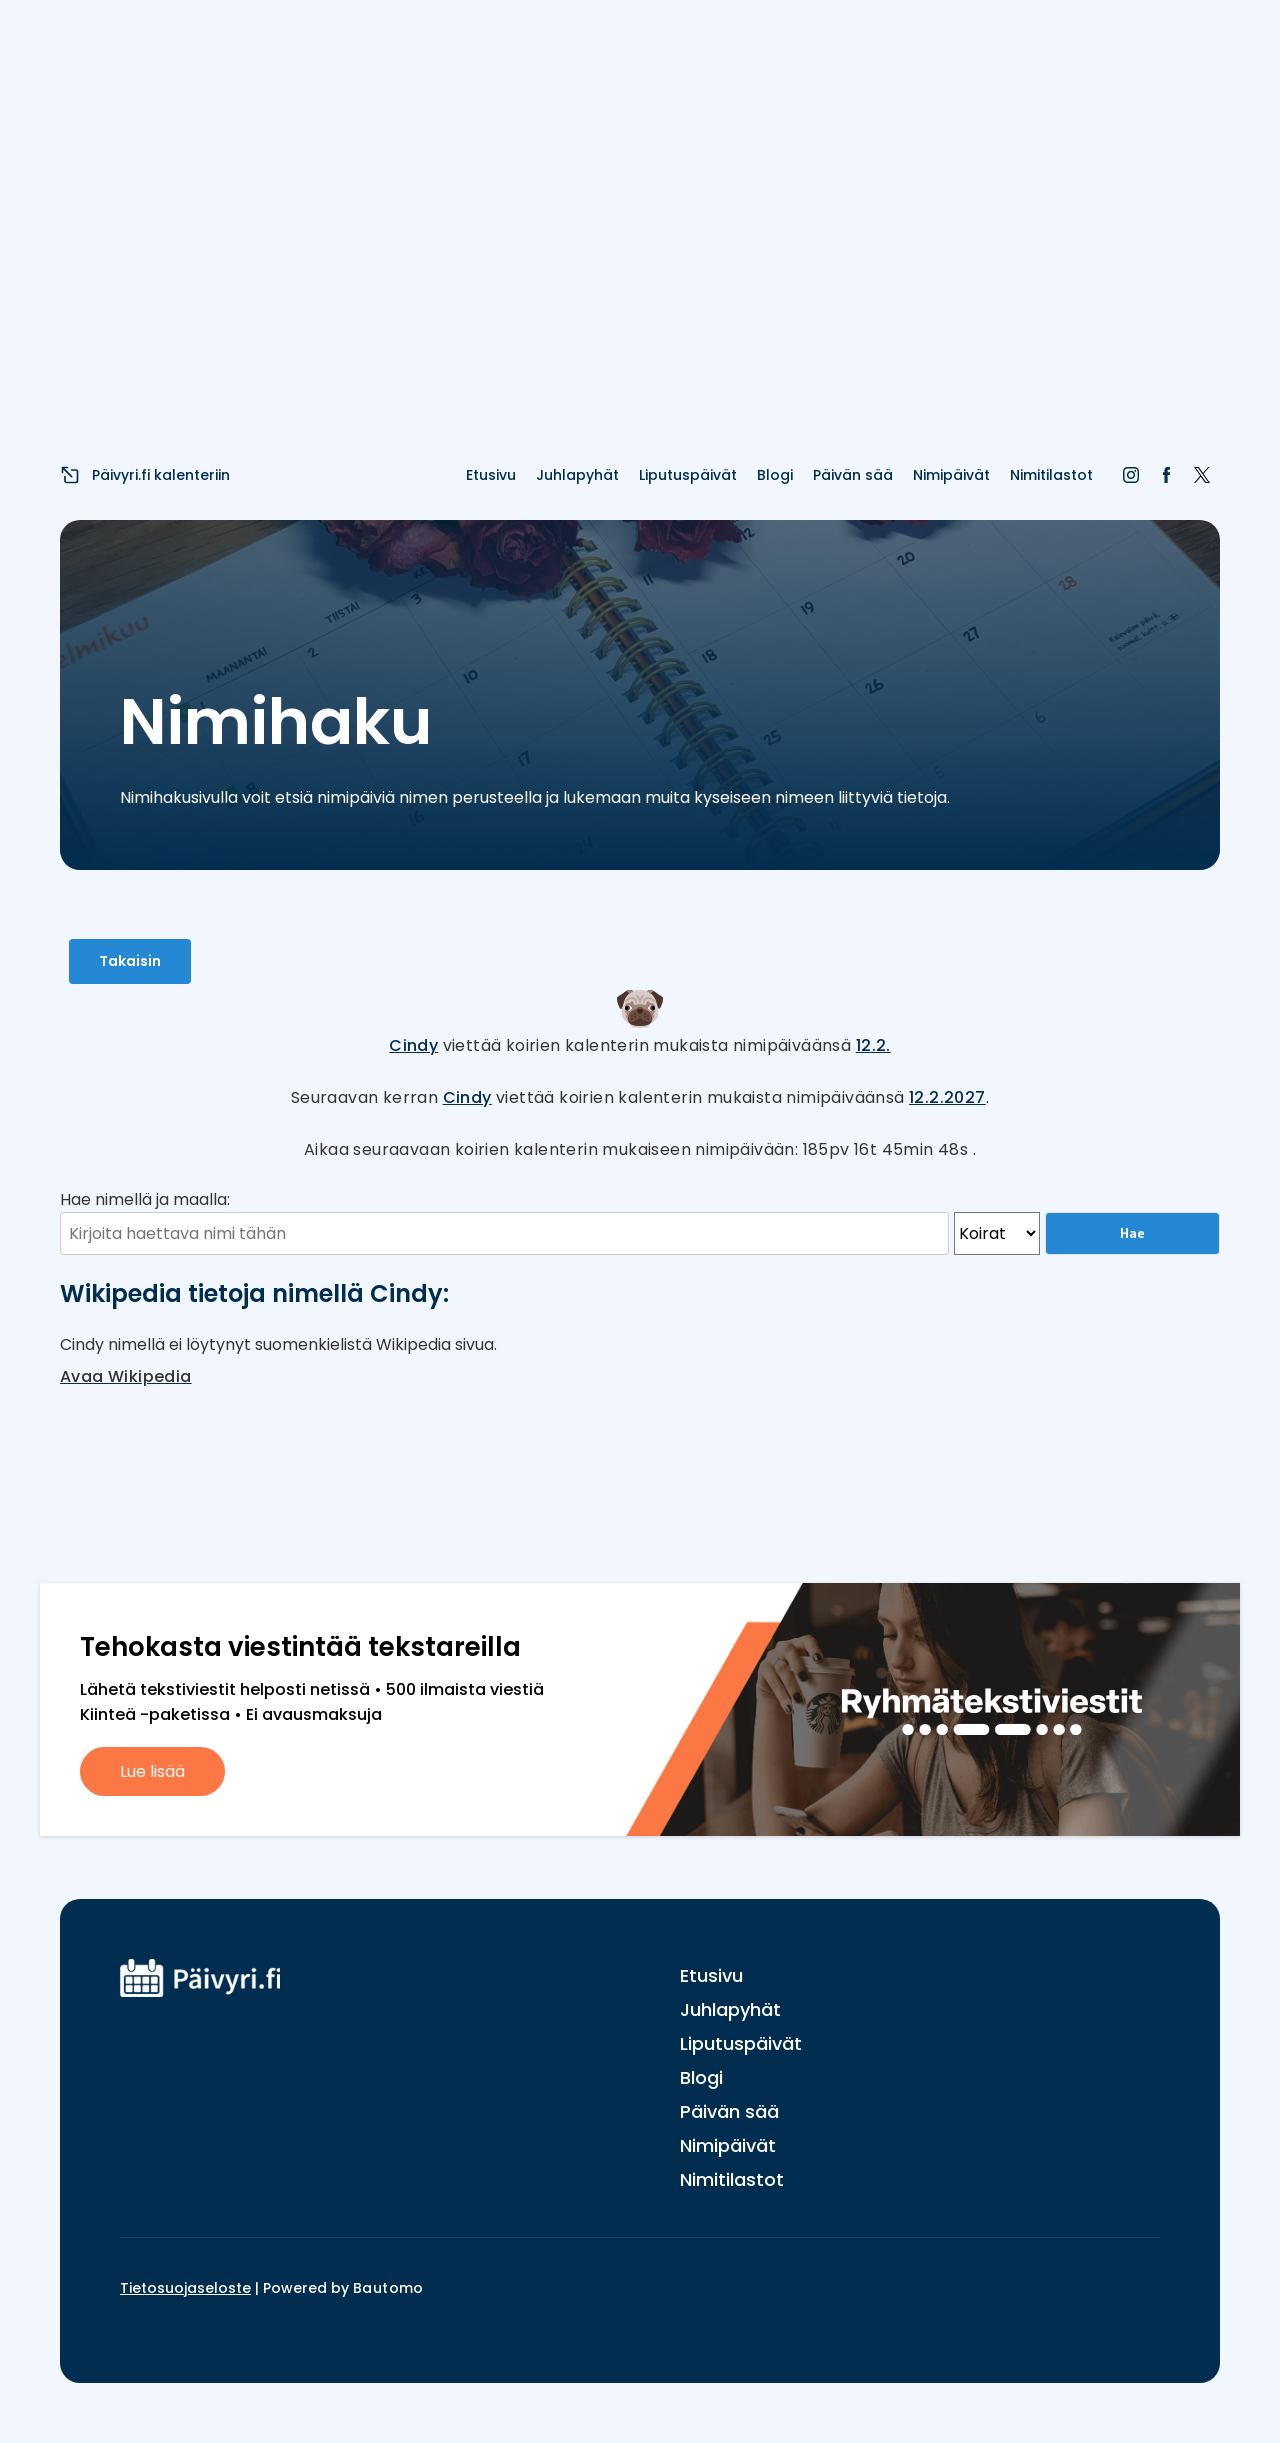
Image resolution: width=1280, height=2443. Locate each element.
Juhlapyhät (577, 475)
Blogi (775, 475)
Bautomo (388, 2288)
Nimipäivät (951, 475)
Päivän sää (853, 475)
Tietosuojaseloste (185, 2288)
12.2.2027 (947, 1097)
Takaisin (130, 961)
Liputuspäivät (688, 475)
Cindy (413, 1045)
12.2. (873, 1045)
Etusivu (491, 475)
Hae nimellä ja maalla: (145, 1199)
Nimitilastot (1051, 475)
